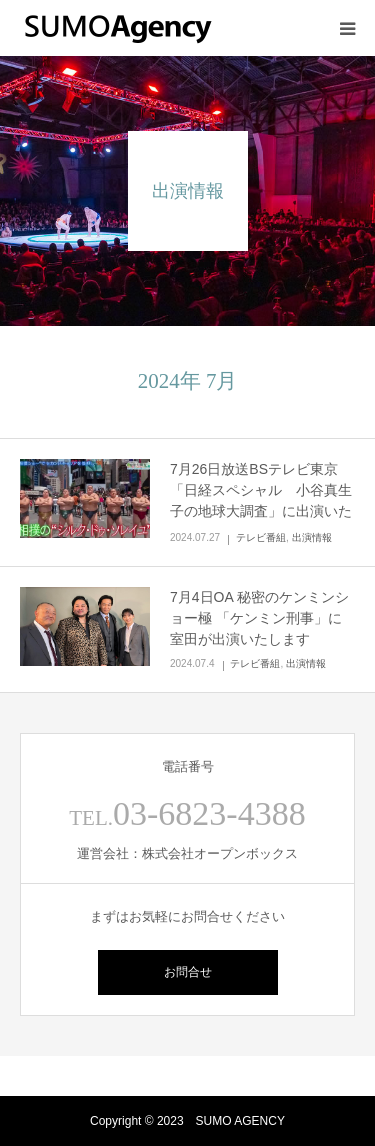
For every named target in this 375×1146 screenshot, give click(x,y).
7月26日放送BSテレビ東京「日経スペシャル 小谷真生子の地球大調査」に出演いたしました (261, 500)
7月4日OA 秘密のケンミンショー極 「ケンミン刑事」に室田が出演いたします (259, 618)
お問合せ (188, 972)
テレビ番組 (261, 537)
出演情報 (312, 537)
